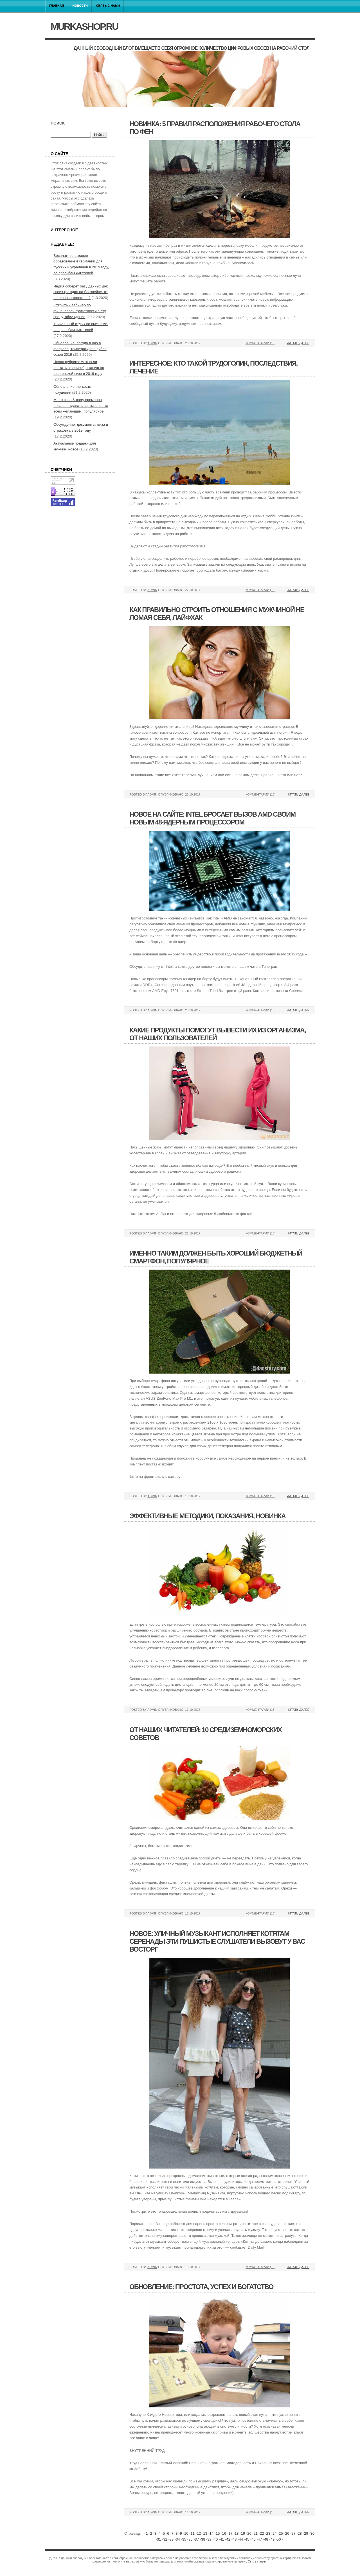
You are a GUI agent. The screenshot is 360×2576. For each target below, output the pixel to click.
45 (247, 2539)
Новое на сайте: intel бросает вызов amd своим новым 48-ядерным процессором (212, 818)
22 (262, 2533)
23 (268, 2533)
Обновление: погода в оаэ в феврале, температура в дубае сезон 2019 (80, 349)
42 (228, 2539)
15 (218, 2533)
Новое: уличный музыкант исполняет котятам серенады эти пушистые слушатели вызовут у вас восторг (217, 1941)
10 (186, 2533)
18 (236, 2533)
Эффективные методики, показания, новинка (207, 1516)
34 (178, 2539)
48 (266, 2539)
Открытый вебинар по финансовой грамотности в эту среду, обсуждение (79, 311)
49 (272, 2539)
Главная (56, 5)
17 (230, 2533)
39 (209, 2539)
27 (293, 2533)
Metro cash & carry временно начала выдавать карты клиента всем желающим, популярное (80, 406)
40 (216, 2539)
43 (235, 2539)
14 (211, 2533)
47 (260, 2539)
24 (274, 2533)
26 (287, 2533)
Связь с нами (108, 5)
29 (306, 2533)
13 (205, 2533)
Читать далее (298, 343)
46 (253, 2539)
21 (256, 2533)
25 (281, 2533)
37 (197, 2539)
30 (312, 2533)
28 (300, 2533)
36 (190, 2539)
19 (243, 2533)
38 (203, 2539)
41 (222, 2539)
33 (172, 2539)
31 (159, 2539)
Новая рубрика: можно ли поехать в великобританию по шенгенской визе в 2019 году (78, 368)
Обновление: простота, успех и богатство (201, 2286)
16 (224, 2533)
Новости (80, 5)
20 (249, 2533)
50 (279, 2539)
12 (199, 2533)
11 (192, 2533)
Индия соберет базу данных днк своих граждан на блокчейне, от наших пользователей (80, 292)
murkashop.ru (84, 26)
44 (241, 2539)
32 (165, 2539)
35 (184, 2539)
